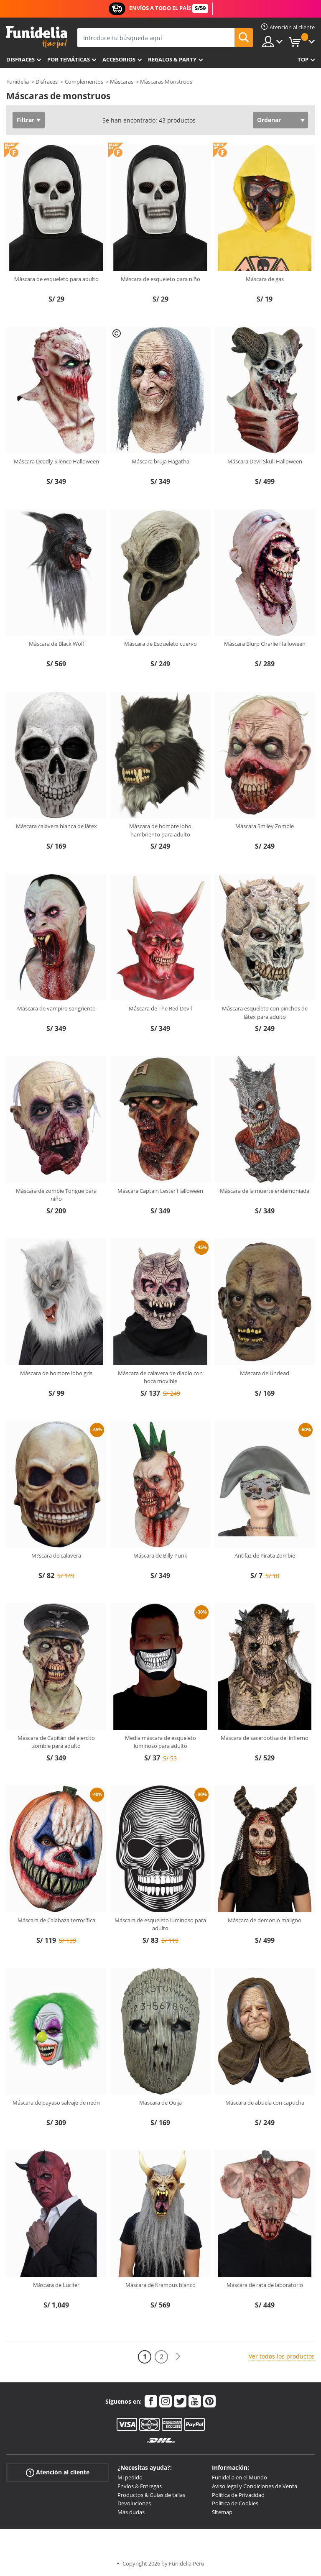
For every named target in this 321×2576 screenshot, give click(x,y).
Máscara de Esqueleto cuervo (160, 643)
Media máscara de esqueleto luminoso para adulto (160, 1742)
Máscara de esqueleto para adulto (56, 279)
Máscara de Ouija (160, 2102)
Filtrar (25, 120)
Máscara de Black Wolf (56, 643)
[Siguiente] (178, 2357)
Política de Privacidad (238, 2495)
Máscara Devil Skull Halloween (264, 461)
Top (303, 59)
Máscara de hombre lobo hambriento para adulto (160, 830)
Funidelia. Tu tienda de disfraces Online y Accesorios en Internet (36, 37)
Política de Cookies (235, 2503)
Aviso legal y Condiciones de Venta (254, 2486)
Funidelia (17, 81)
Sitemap (222, 2512)
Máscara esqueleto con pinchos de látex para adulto (265, 1013)
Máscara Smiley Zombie (264, 826)
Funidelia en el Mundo (239, 2477)
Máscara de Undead (264, 1373)
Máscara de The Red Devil (160, 1008)
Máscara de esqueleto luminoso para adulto (160, 1924)
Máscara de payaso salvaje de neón (56, 2102)
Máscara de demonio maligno (264, 1920)
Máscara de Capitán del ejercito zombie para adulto (56, 1742)
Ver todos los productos (282, 2356)
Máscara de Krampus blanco (160, 2285)
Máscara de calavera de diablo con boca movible (160, 1377)
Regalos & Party (172, 59)
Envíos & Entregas (139, 2486)
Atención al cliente (57, 2472)
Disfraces (20, 59)
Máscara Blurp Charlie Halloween (265, 643)
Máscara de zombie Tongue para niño (56, 1195)
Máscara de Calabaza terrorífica (56, 1920)
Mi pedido (130, 2477)
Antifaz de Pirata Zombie (264, 1555)
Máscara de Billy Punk (160, 1555)
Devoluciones (134, 2503)
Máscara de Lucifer (56, 2285)
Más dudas (131, 2512)
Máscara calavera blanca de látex (56, 826)
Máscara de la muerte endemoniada (264, 1191)
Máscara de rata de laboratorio (265, 2285)
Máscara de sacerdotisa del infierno (264, 1738)
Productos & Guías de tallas (151, 2495)
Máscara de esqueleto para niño (160, 279)
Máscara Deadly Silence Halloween (56, 461)
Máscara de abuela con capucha (264, 2102)
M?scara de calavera (56, 1555)
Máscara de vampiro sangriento (56, 1008)
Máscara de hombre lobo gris (56, 1373)
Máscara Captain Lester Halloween (160, 1191)
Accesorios (118, 59)
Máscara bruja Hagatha (160, 461)
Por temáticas (68, 59)
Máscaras (121, 81)
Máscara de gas (265, 279)
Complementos (84, 81)
